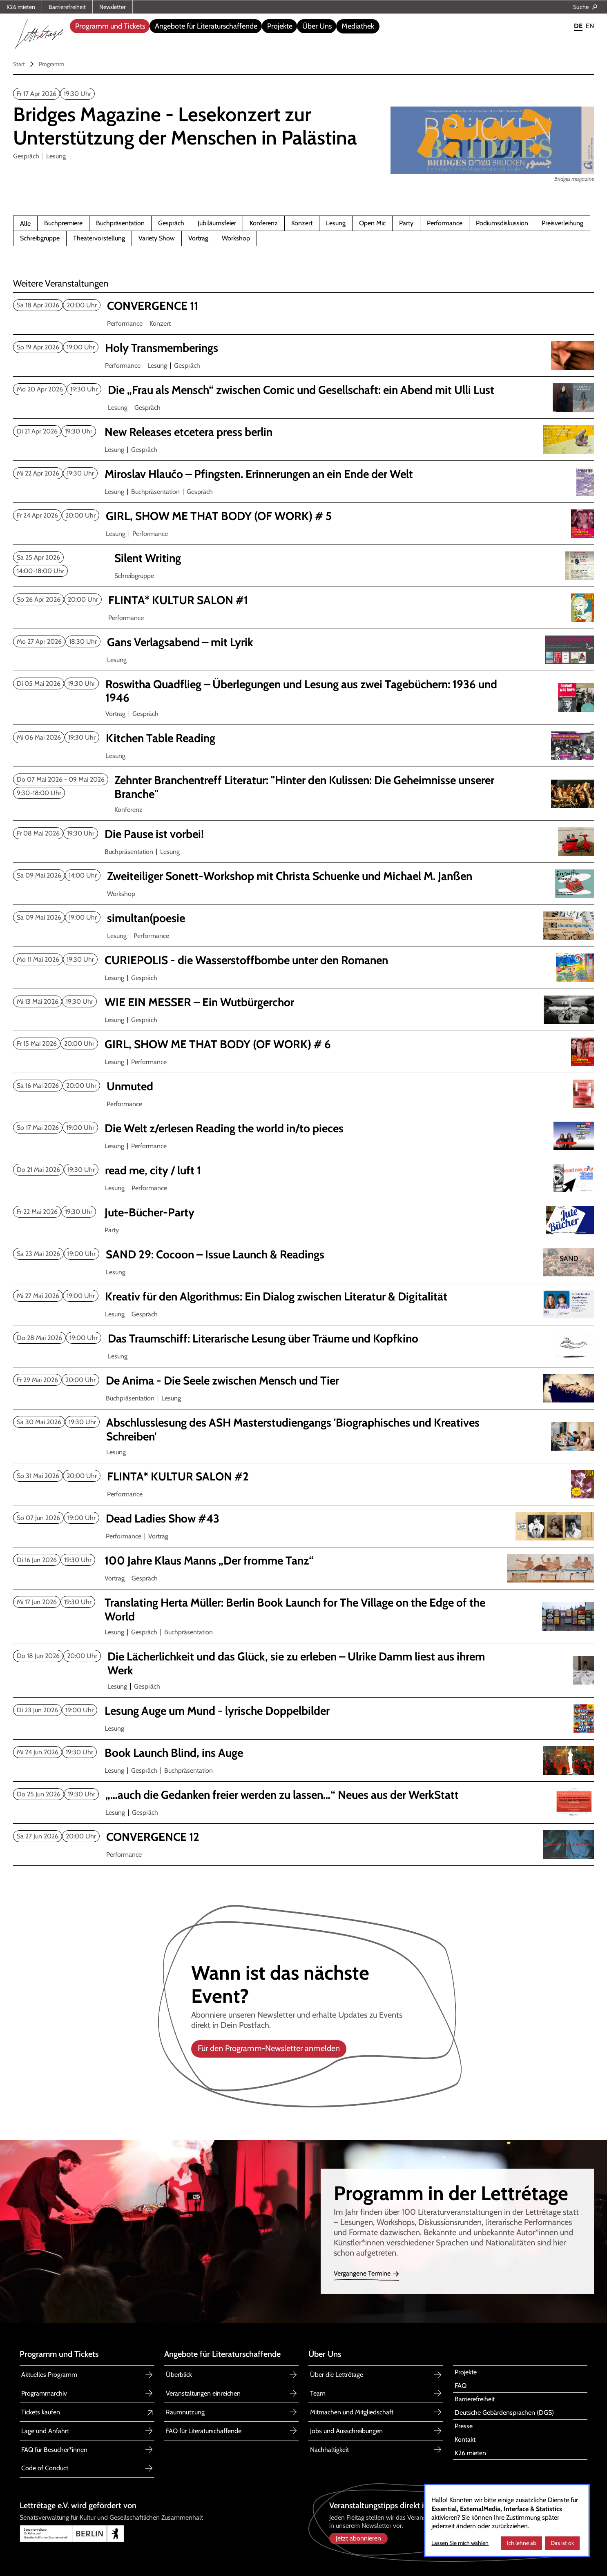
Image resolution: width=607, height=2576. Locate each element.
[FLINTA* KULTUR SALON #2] (303, 1477)
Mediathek (357, 26)
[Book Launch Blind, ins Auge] (302, 1753)
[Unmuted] (303, 1087)
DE (578, 26)
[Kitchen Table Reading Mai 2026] (303, 738)
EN (590, 26)
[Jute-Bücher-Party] (302, 1213)
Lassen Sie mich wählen (460, 2543)
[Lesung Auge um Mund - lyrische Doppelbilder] (302, 1711)
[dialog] (507, 2520)
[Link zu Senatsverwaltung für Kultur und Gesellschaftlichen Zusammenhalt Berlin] (159, 2534)
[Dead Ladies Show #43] (303, 1519)
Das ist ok (562, 2543)
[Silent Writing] (307, 558)
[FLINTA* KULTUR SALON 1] (304, 600)
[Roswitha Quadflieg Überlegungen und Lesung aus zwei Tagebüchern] (302, 691)
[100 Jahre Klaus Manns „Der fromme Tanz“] (302, 1561)
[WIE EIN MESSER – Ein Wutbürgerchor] (302, 1002)
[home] (39, 32)
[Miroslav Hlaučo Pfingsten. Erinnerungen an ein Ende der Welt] (302, 474)
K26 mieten (21, 7)
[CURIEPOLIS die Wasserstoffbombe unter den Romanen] (302, 960)
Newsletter (112, 7)
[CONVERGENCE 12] (303, 1837)
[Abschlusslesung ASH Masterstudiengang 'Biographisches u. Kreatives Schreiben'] (303, 1429)
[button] (110, 26)
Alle (25, 223)
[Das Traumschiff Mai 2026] (304, 1339)
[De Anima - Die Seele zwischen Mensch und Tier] (303, 1381)
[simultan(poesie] (303, 918)
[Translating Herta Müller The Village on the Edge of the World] (302, 1609)
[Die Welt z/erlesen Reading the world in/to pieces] (302, 1129)
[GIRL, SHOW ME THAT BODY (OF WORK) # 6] (302, 1044)
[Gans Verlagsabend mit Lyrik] (303, 642)
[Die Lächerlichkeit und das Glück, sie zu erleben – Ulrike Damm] (303, 1663)
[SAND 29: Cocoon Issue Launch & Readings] (303, 1255)
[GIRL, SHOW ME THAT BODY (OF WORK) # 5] (303, 516)
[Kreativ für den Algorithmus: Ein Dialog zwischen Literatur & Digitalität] (302, 1297)
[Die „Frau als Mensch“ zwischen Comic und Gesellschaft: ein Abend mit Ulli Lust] (304, 390)
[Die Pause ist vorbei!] (302, 834)
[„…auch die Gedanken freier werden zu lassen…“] (302, 1795)
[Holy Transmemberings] (302, 348)
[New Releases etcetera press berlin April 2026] (302, 432)
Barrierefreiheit (67, 7)
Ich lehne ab (521, 2543)
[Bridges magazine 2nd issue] (216, 126)
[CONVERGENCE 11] (303, 306)
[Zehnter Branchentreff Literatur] (307, 787)
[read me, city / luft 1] (302, 1171)
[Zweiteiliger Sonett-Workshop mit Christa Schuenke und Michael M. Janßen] (303, 876)
